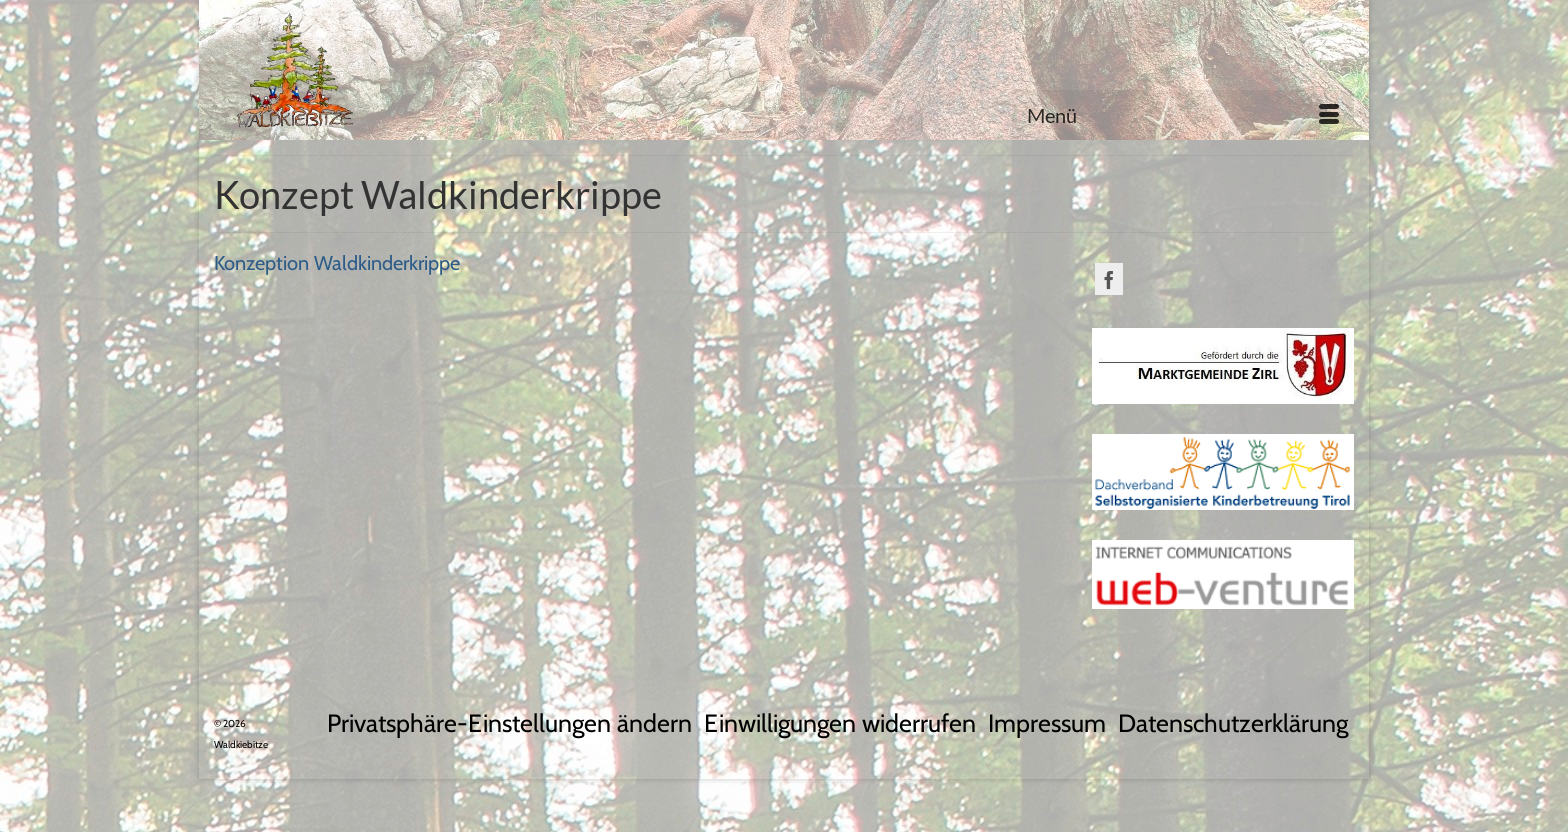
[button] (509, 723)
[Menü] (1183, 115)
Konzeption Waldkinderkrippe (337, 263)
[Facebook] (1109, 279)
